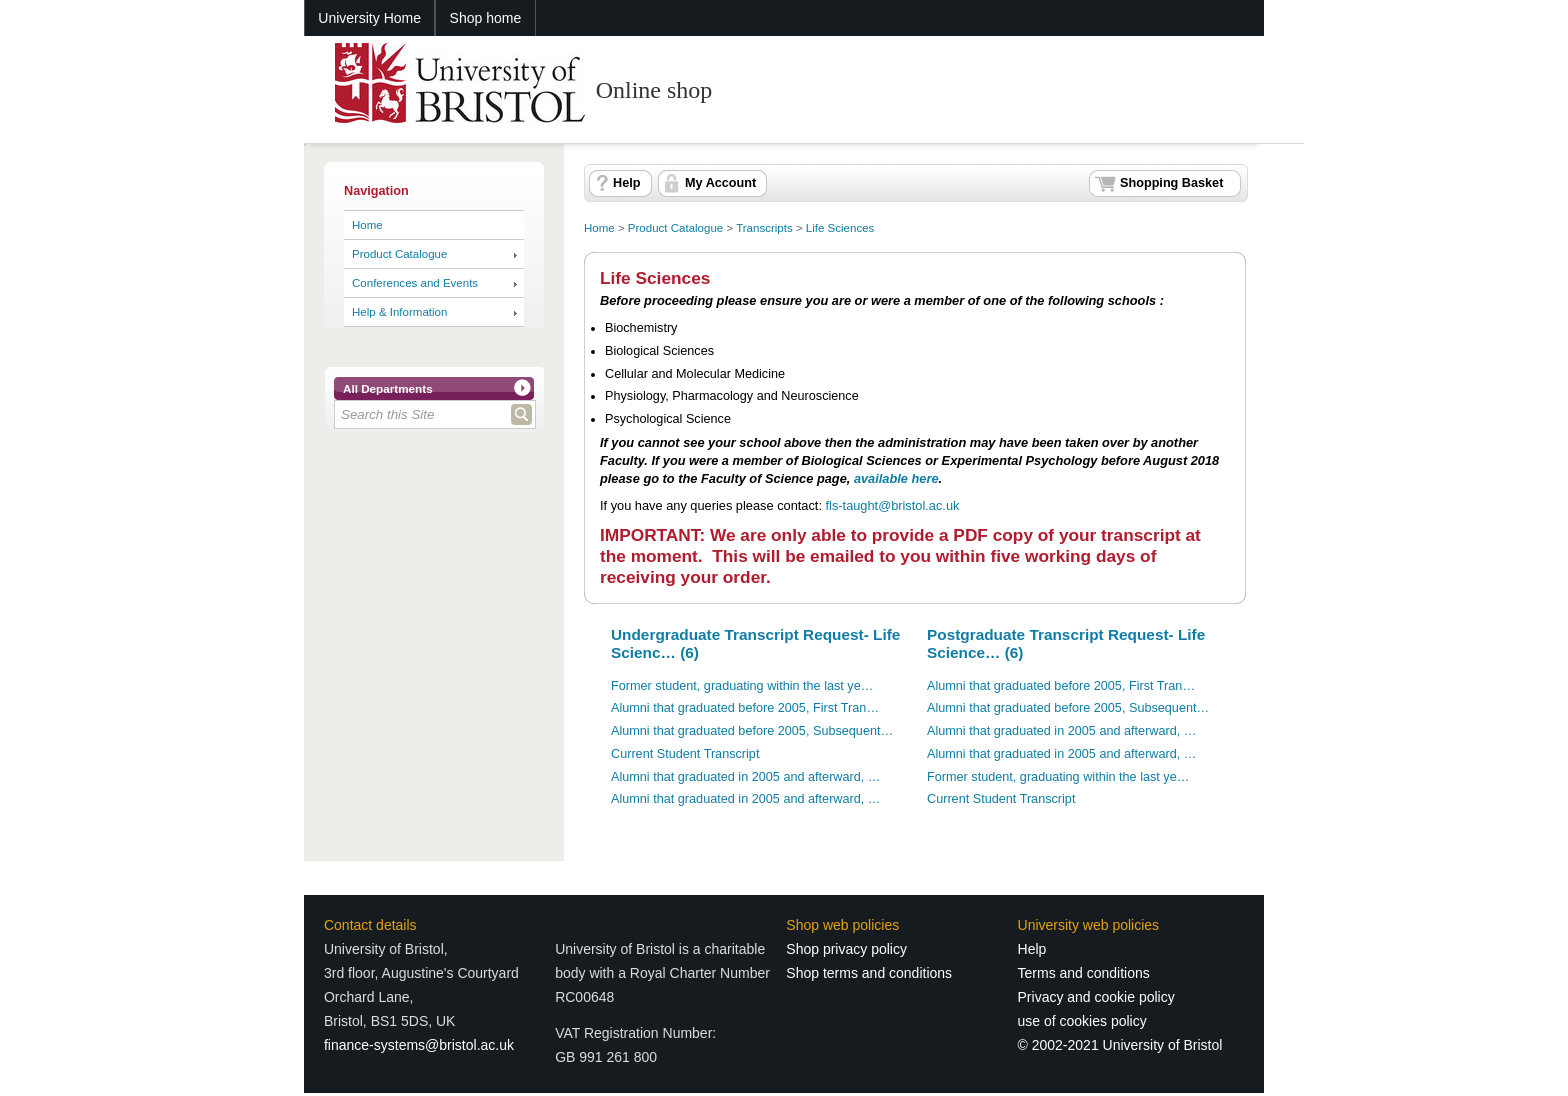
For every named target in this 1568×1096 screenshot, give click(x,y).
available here (896, 478)
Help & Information (399, 312)
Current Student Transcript (685, 754)
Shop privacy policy (846, 949)
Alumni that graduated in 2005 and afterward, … (745, 777)
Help (626, 183)
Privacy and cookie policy (1096, 997)
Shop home (486, 18)
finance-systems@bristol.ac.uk (419, 1045)
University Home (369, 18)
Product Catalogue (399, 254)
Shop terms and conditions (869, 973)
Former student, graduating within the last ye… (742, 686)
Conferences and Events (415, 283)
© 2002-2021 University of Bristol (1120, 1045)
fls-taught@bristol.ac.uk (893, 505)
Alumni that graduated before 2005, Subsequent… (752, 731)
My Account (720, 183)
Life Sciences (840, 228)
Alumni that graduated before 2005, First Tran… (745, 708)
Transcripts (764, 228)
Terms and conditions (1084, 973)
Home (367, 225)
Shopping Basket (1171, 183)
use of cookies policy (1082, 1021)
